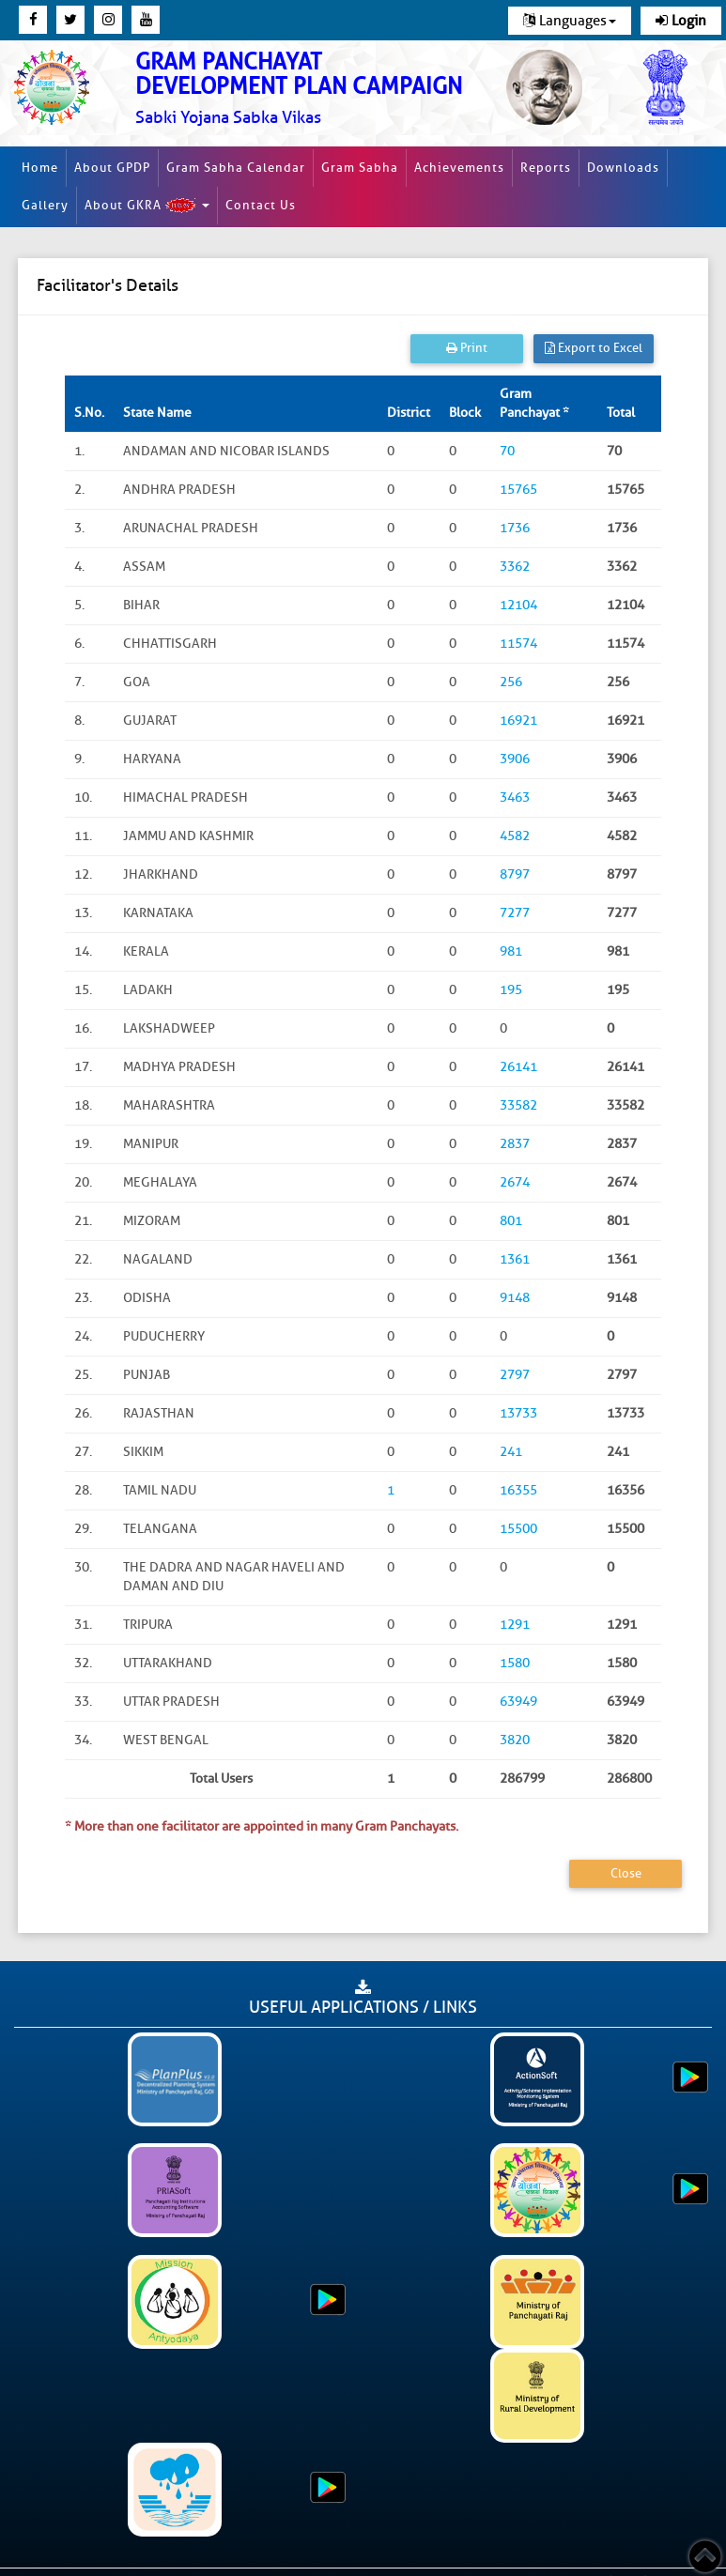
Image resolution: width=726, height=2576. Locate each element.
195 (511, 990)
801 (511, 1221)
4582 (515, 836)
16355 (518, 1490)
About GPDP (112, 168)
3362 (515, 567)
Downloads (623, 168)
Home (40, 168)
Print (466, 348)
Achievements (459, 168)
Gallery (45, 205)
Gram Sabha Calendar (235, 168)
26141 (518, 1067)
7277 (515, 913)
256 (511, 682)
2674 (515, 1182)
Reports (545, 168)
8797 (515, 874)
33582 (518, 1105)
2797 (515, 1375)
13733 (518, 1413)
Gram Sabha (359, 168)
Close (625, 1873)
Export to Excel (593, 348)
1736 (515, 528)
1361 (515, 1259)
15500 (518, 1529)
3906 (515, 759)
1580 (515, 1663)
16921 (518, 720)
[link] (303, 89)
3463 (515, 797)
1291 (515, 1625)
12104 (518, 605)
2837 (515, 1144)
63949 (518, 1702)
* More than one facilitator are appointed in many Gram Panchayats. (261, 1826)
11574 (518, 644)
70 (507, 451)
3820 (515, 1740)
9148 (515, 1298)
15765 (518, 490)
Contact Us (260, 205)
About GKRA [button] (147, 205)
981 (511, 951)
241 (511, 1452)
